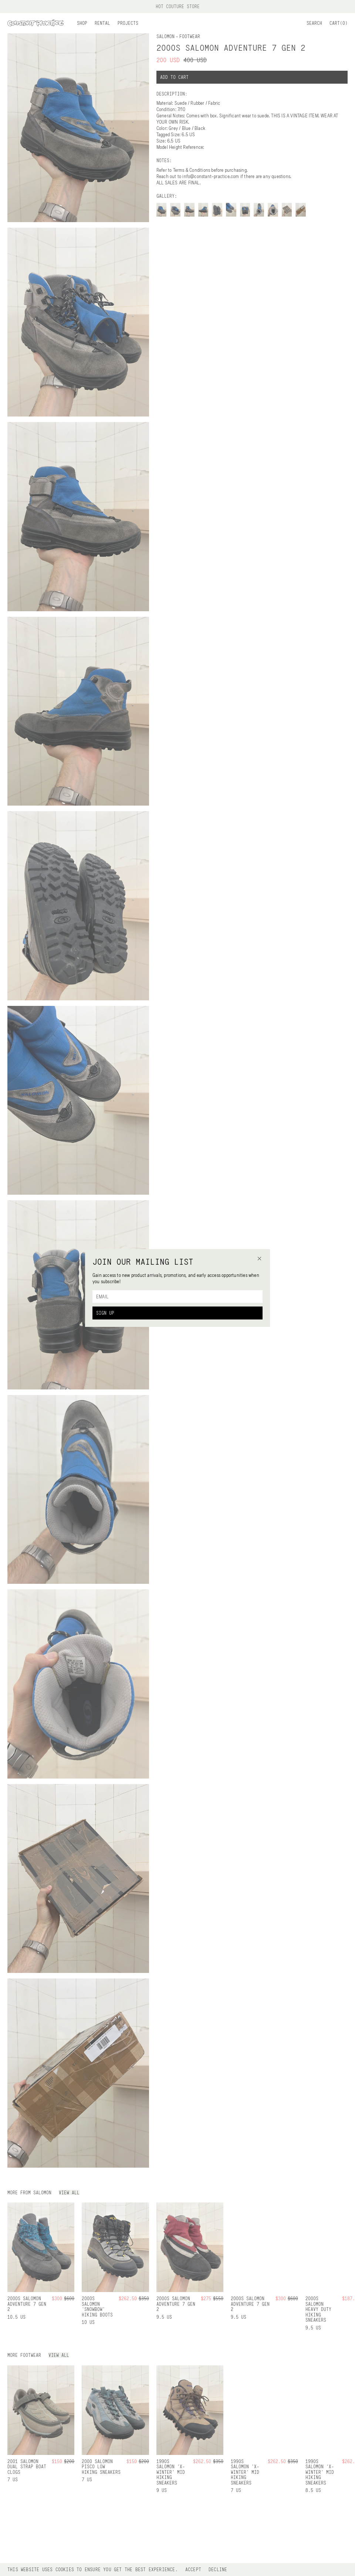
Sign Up (105, 1313)
